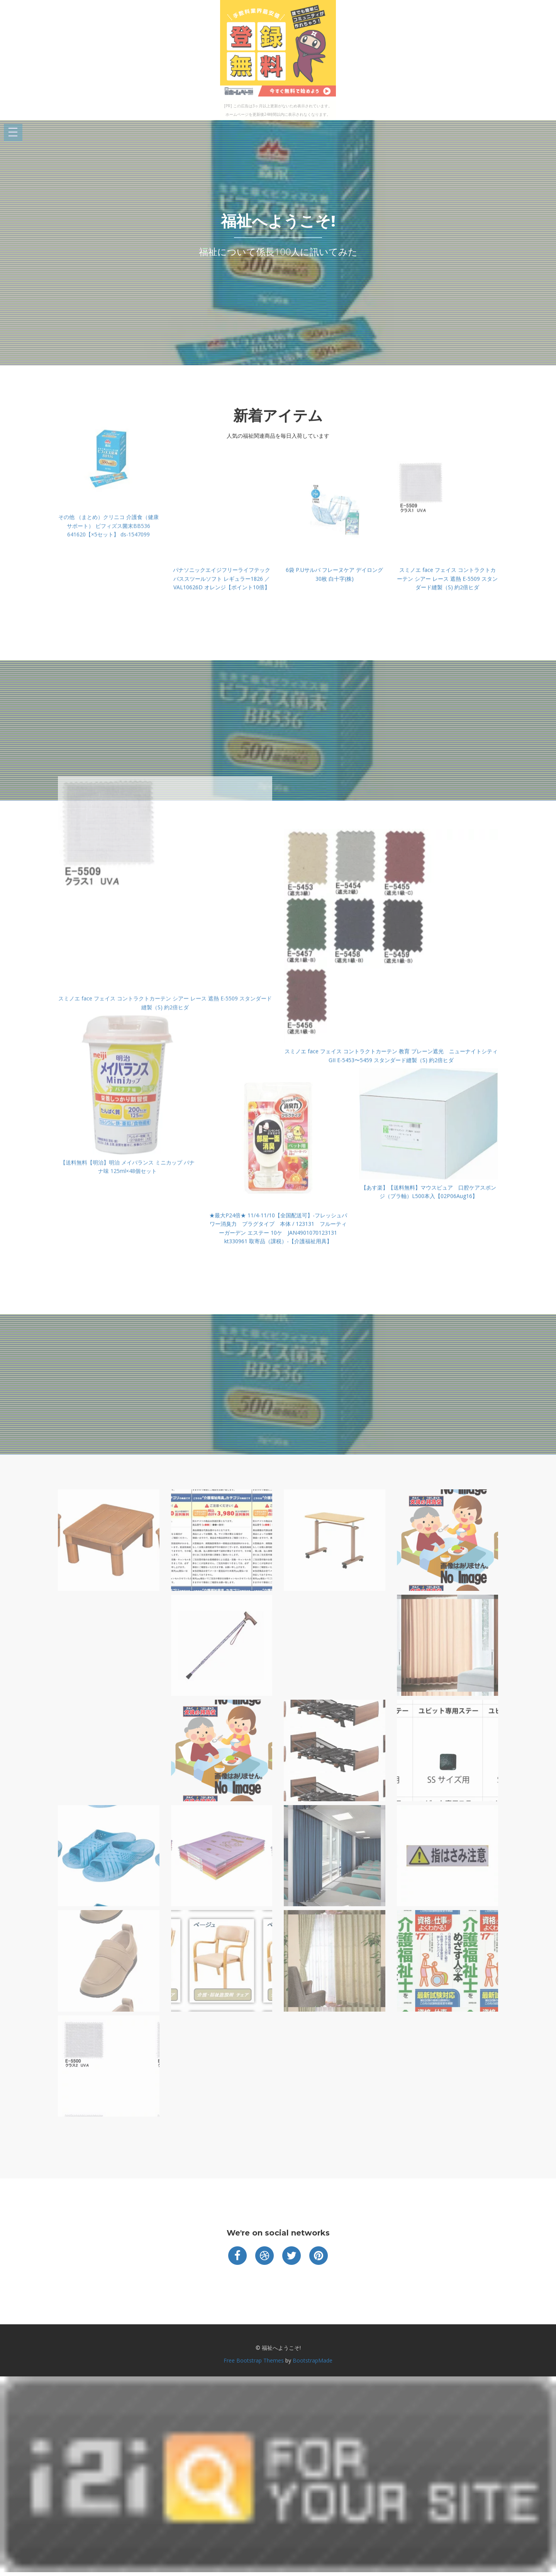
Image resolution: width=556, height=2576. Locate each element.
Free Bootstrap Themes (254, 2360)
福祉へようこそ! (278, 221)
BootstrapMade (312, 2360)
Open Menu (13, 132)
